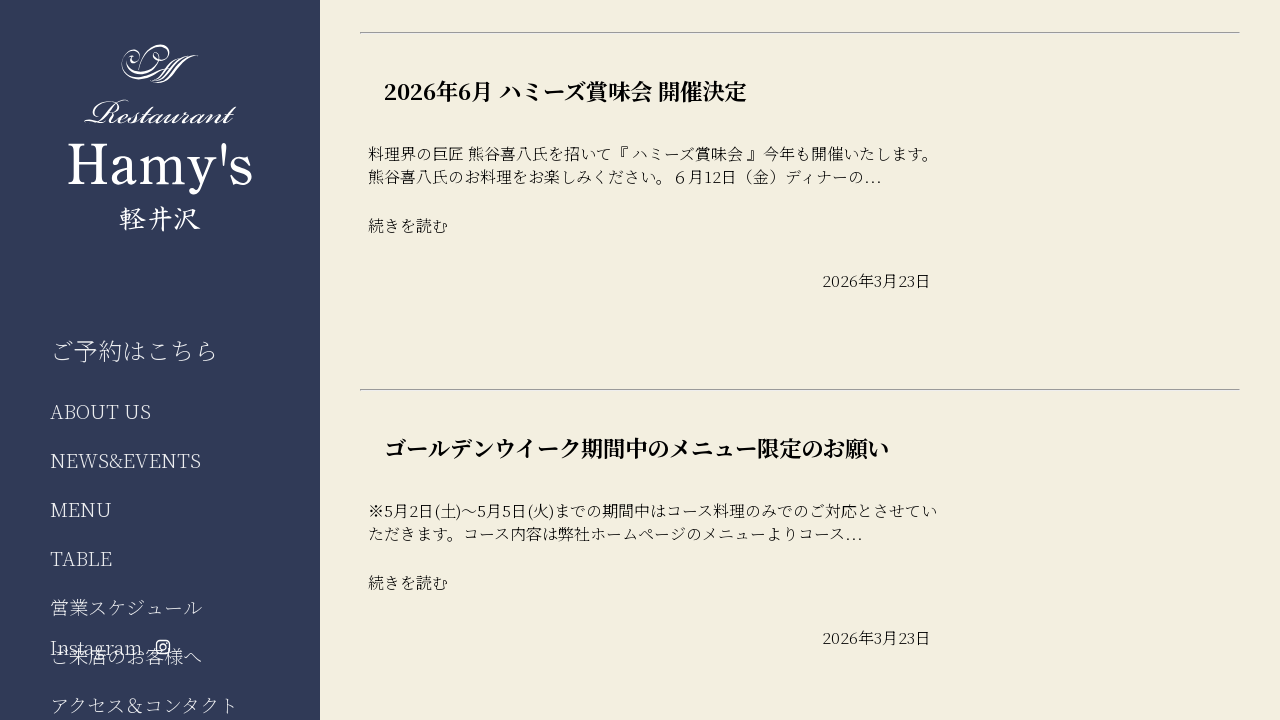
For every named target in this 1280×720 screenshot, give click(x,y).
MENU (81, 508)
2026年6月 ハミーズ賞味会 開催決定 (565, 90)
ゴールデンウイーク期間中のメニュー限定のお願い (636, 447)
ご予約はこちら (134, 349)
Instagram (110, 646)
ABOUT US (100, 410)
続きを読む (408, 225)
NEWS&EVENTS (125, 459)
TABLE (81, 557)
